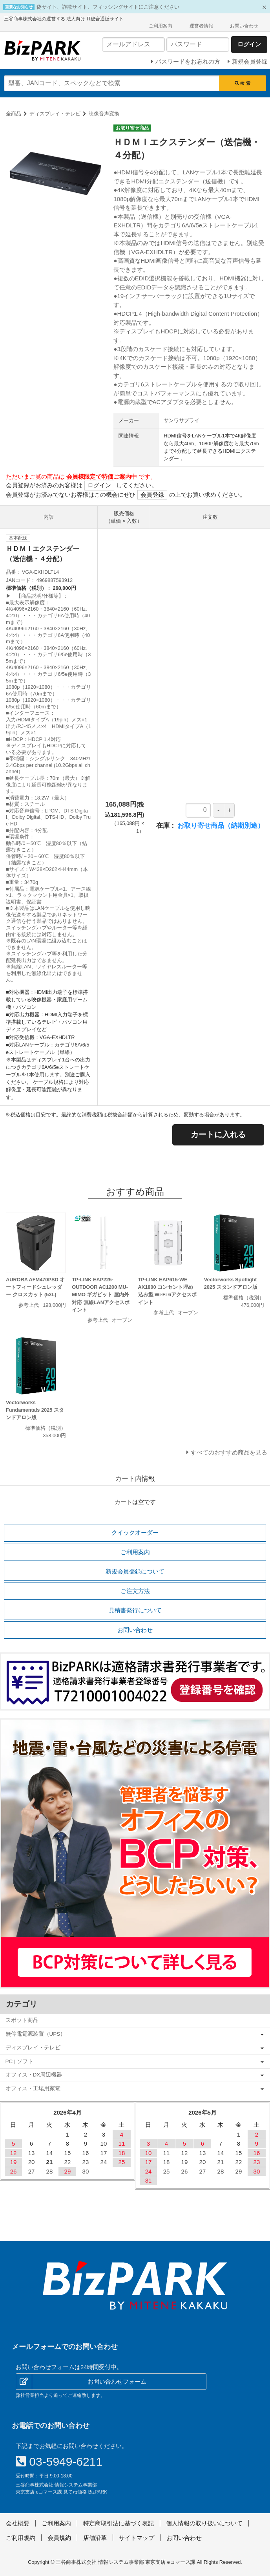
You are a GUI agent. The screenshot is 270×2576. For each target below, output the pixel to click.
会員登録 (152, 494)
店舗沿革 (95, 2537)
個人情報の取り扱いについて (204, 2523)
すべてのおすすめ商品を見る (229, 1452)
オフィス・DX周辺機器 (33, 2075)
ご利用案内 (160, 26)
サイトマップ (136, 2537)
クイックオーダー (135, 1532)
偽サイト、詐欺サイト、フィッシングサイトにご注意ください (107, 7)
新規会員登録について (135, 1571)
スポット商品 (21, 2020)
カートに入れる (218, 1134)
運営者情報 (201, 26)
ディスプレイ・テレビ (54, 114)
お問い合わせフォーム (117, 2381)
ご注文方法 (135, 1591)
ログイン (99, 485)
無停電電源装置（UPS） (35, 2034)
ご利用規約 (20, 2537)
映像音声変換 (104, 114)
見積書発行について (135, 1610)
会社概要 (17, 2523)
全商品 (13, 114)
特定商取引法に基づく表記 (118, 2523)
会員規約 (59, 2537)
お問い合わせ (244, 26)
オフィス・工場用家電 (32, 2088)
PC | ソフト (19, 2061)
